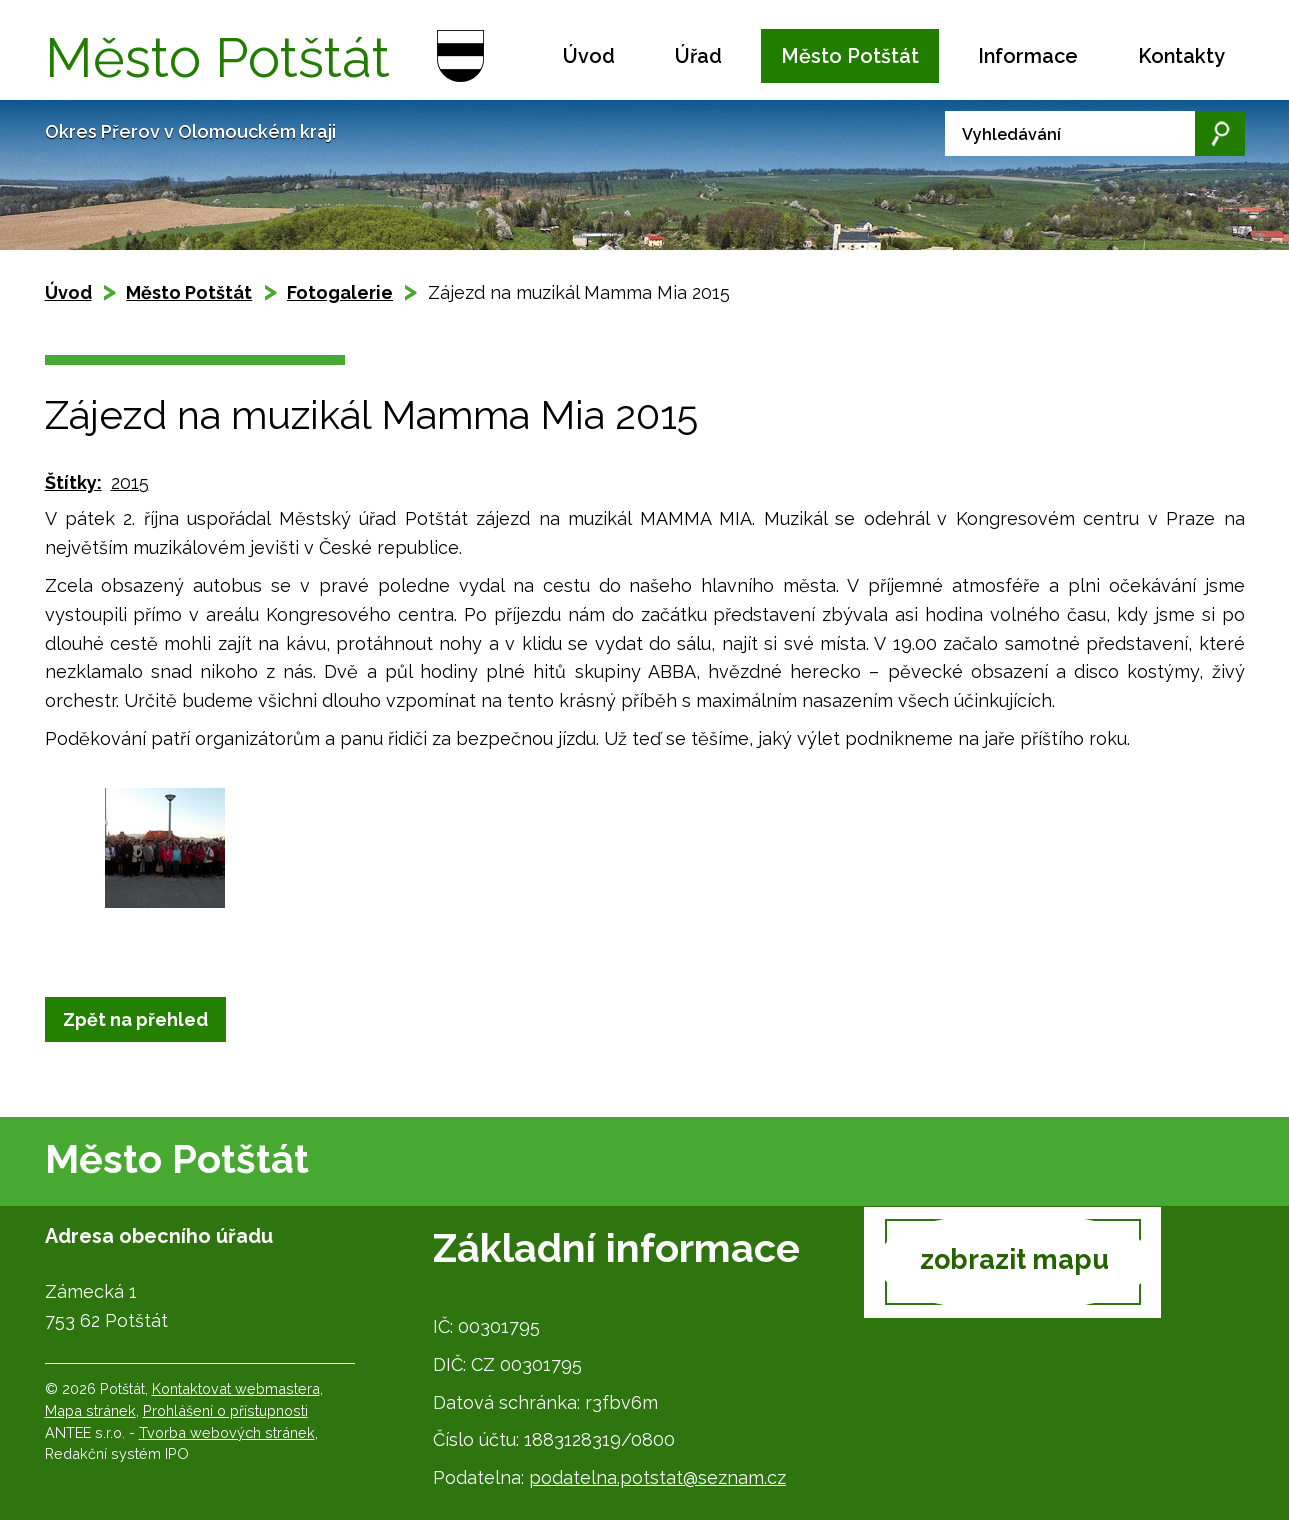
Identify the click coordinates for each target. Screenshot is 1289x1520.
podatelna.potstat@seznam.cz (657, 1477)
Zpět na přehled (135, 1019)
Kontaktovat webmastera (236, 1388)
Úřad (698, 56)
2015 (130, 482)
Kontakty (1181, 56)
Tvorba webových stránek (227, 1432)
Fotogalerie (340, 292)
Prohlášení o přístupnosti (225, 1410)
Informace (1028, 56)
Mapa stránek (90, 1410)
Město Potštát (850, 56)
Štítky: (73, 482)
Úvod (589, 56)
